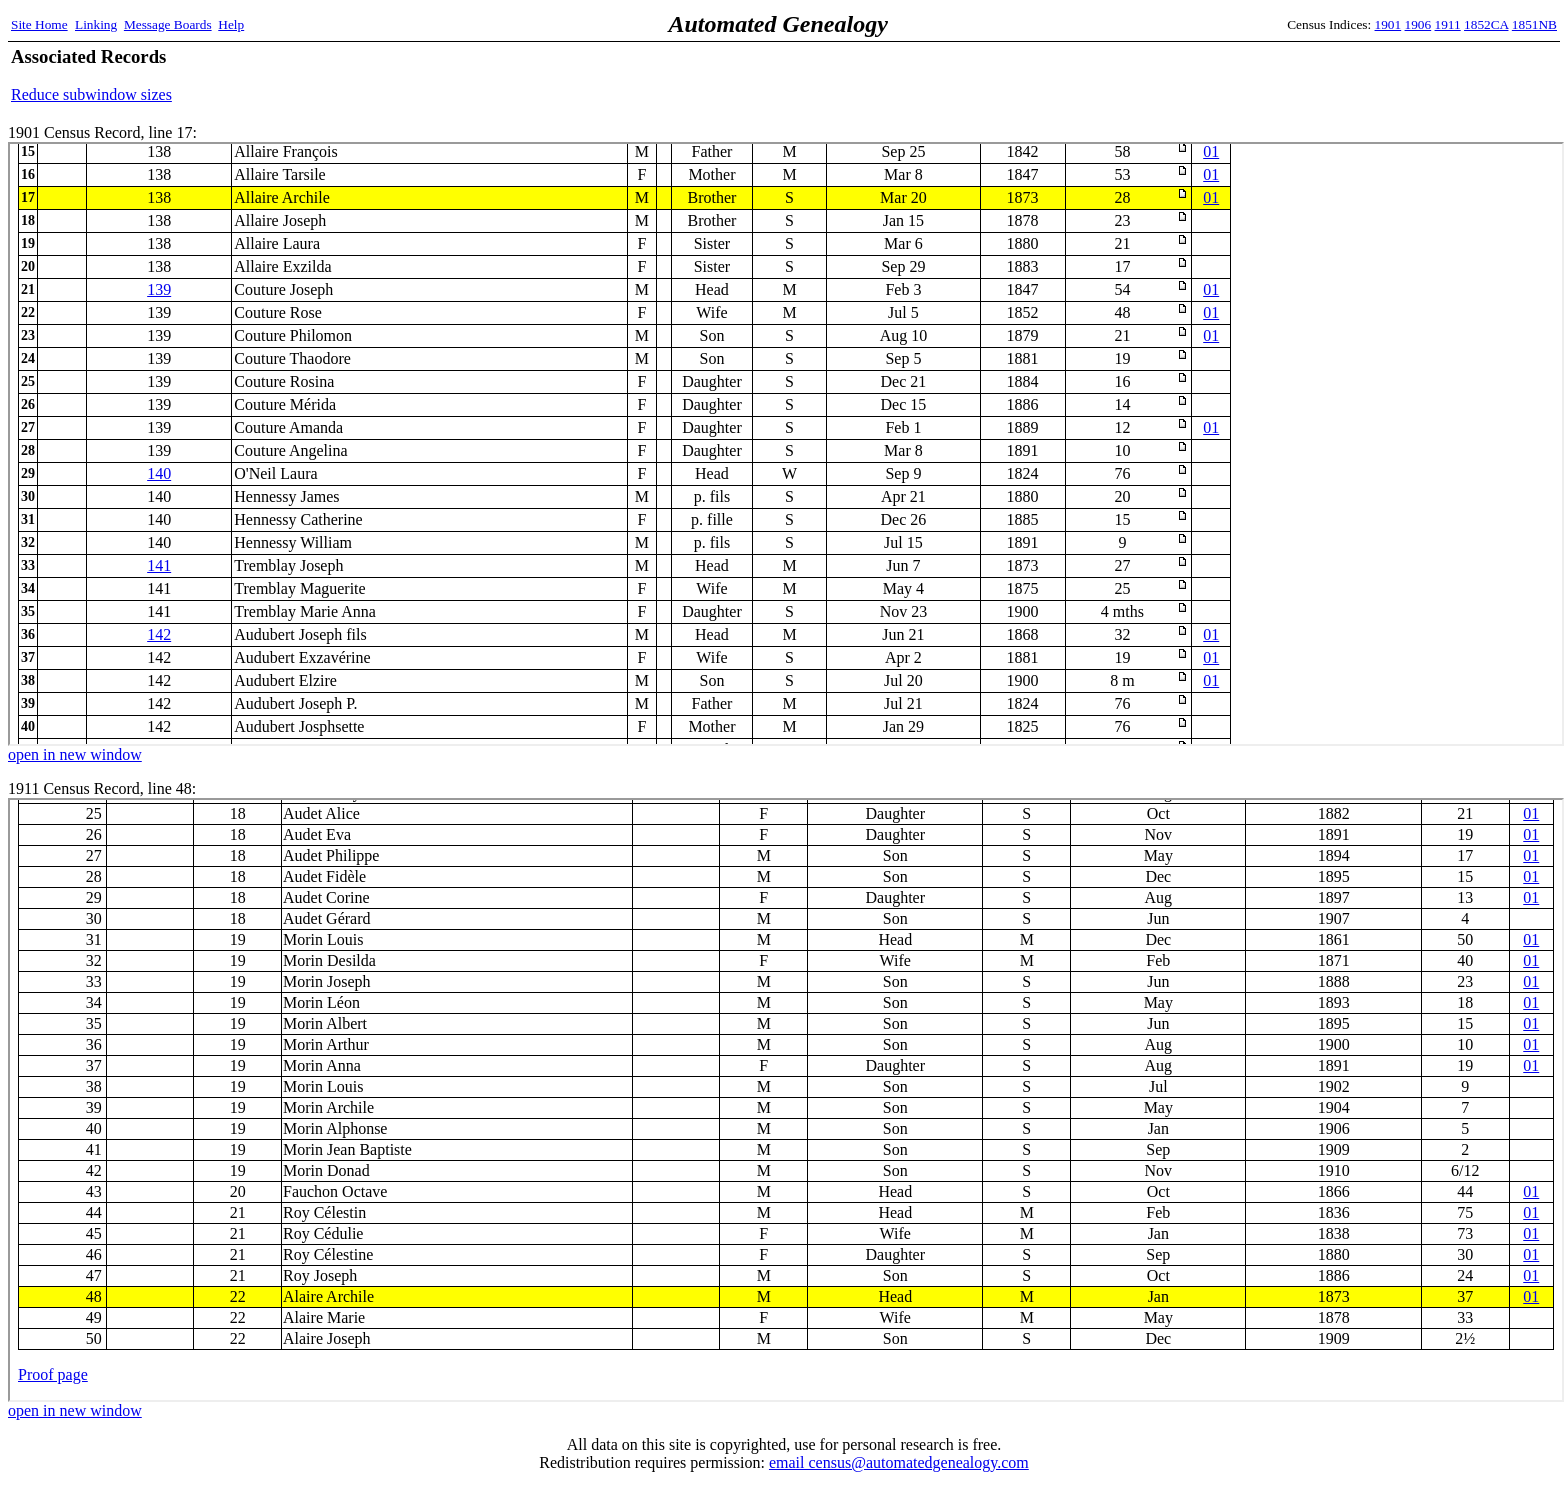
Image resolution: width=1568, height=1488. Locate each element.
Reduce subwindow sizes (91, 94)
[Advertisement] (1323, 75)
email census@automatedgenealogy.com (899, 1462)
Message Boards (168, 24)
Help (231, 24)
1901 (1388, 24)
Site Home (39, 24)
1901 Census (786, 444)
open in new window (75, 754)
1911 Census (786, 1100)
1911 (1448, 24)
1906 (1418, 24)
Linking (96, 24)
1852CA (1486, 24)
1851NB (1534, 24)
